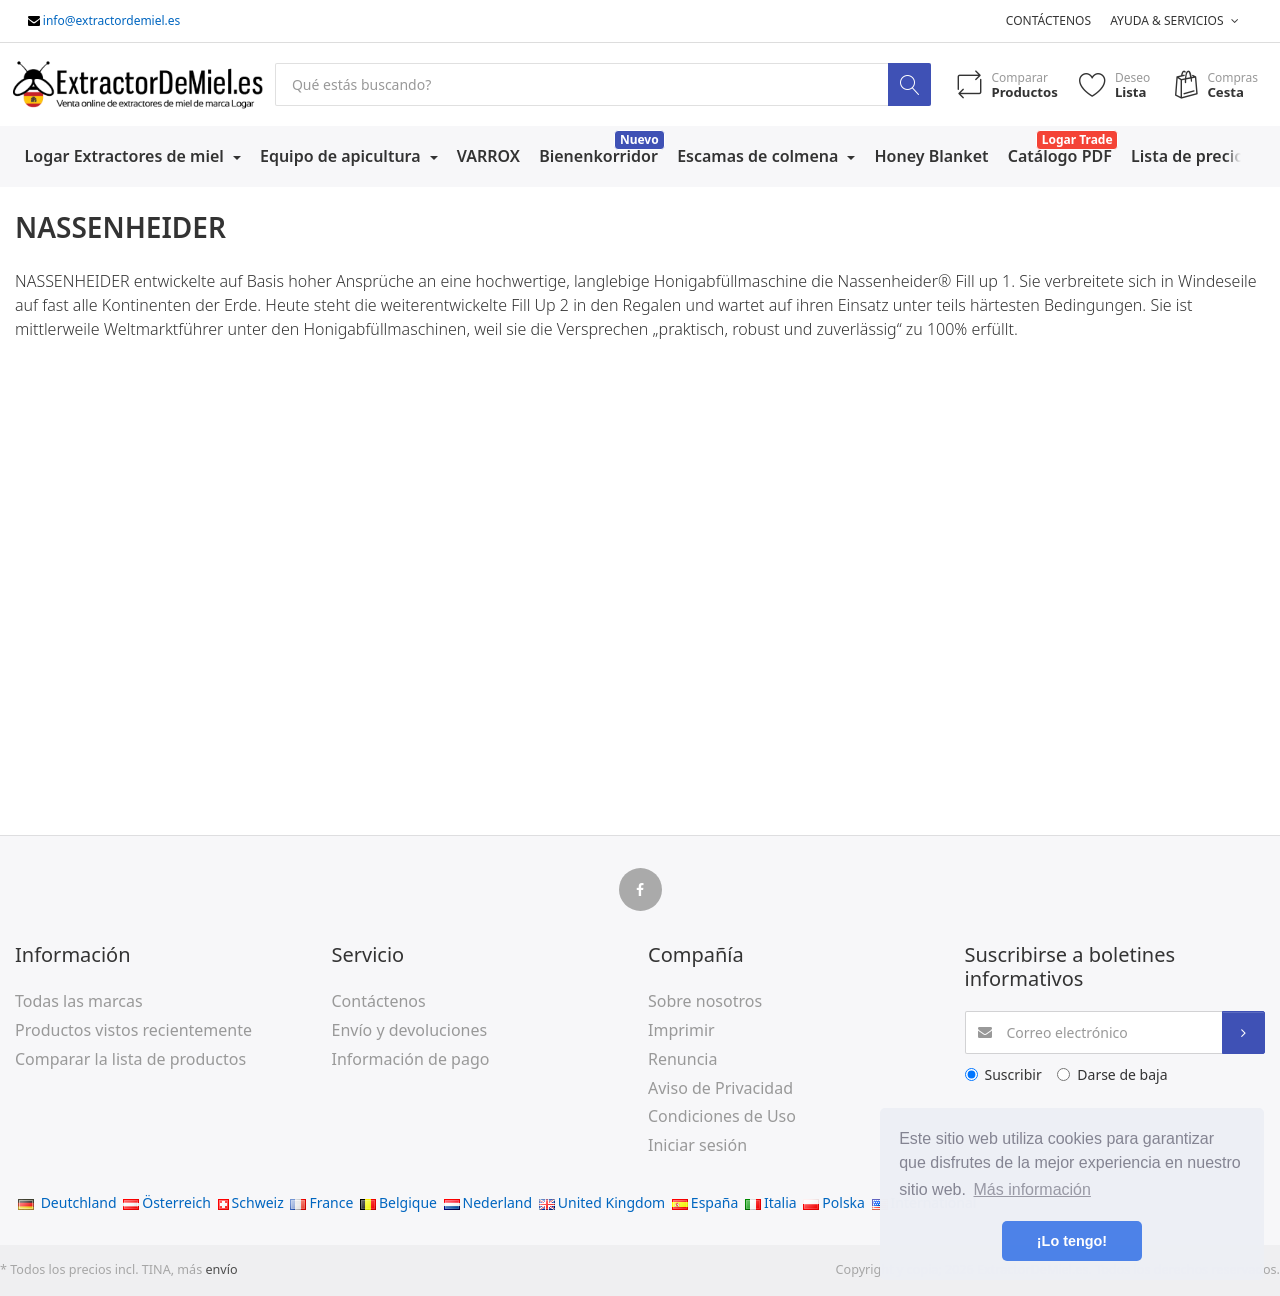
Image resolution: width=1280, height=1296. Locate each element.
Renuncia (682, 1059)
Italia (771, 1202)
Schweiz (251, 1202)
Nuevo (639, 139)
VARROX (488, 156)
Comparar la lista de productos (130, 1059)
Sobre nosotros (705, 1001)
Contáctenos (1048, 20)
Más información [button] (1032, 1189)
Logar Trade (1077, 139)
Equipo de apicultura (342, 156)
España (705, 1202)
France (321, 1202)
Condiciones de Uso (722, 1116)
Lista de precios (1191, 156)
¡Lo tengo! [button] (1072, 1241)
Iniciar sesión (697, 1145)
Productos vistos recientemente (133, 1030)
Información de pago (411, 1059)
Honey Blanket (932, 156)
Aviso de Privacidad (720, 1088)
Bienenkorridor (598, 156)
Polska (834, 1202)
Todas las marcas (79, 1001)
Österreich (167, 1202)
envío (221, 1269)
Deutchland (67, 1202)
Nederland (488, 1202)
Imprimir (681, 1030)
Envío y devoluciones (410, 1030)
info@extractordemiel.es (111, 20)
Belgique (398, 1202)
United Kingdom (602, 1202)
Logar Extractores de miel (126, 156)
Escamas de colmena (759, 156)
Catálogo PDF (1060, 156)
